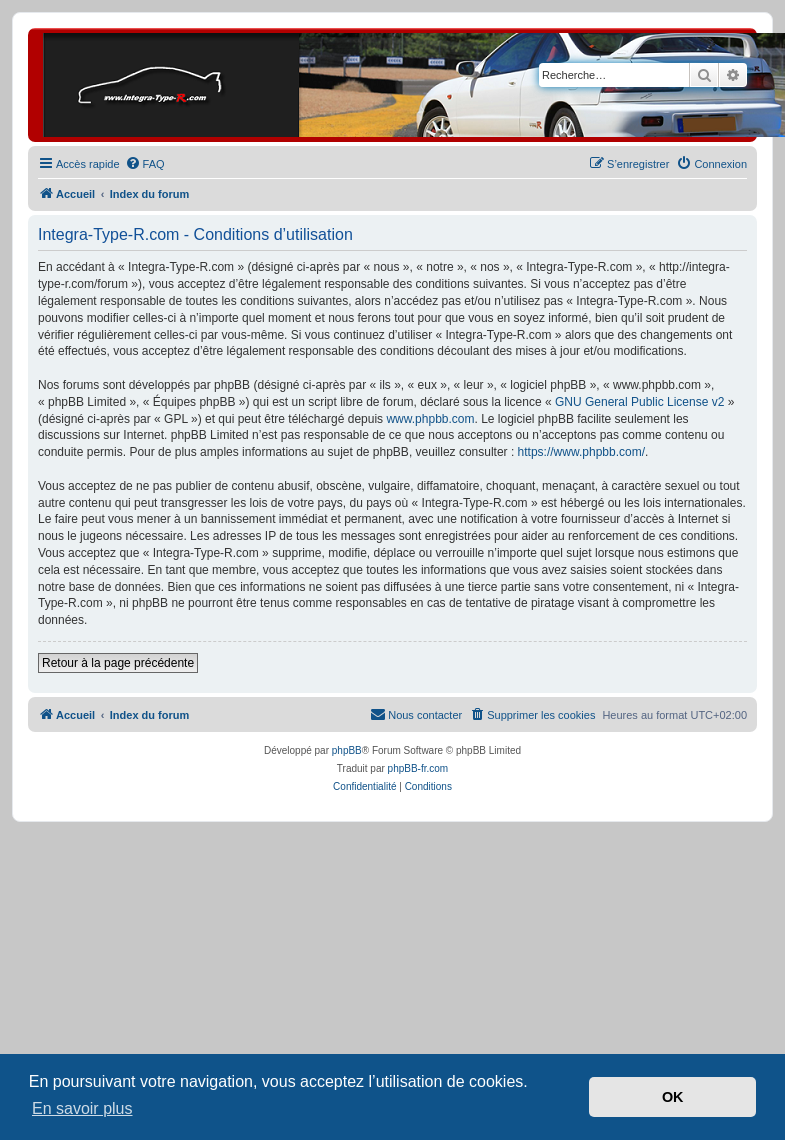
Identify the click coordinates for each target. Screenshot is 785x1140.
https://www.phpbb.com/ (581, 452)
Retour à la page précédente (118, 663)
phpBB (347, 750)
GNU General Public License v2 (639, 402)
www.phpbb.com (430, 419)
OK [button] (673, 1097)
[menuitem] (145, 164)
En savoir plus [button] (82, 1108)
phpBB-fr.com (418, 768)
